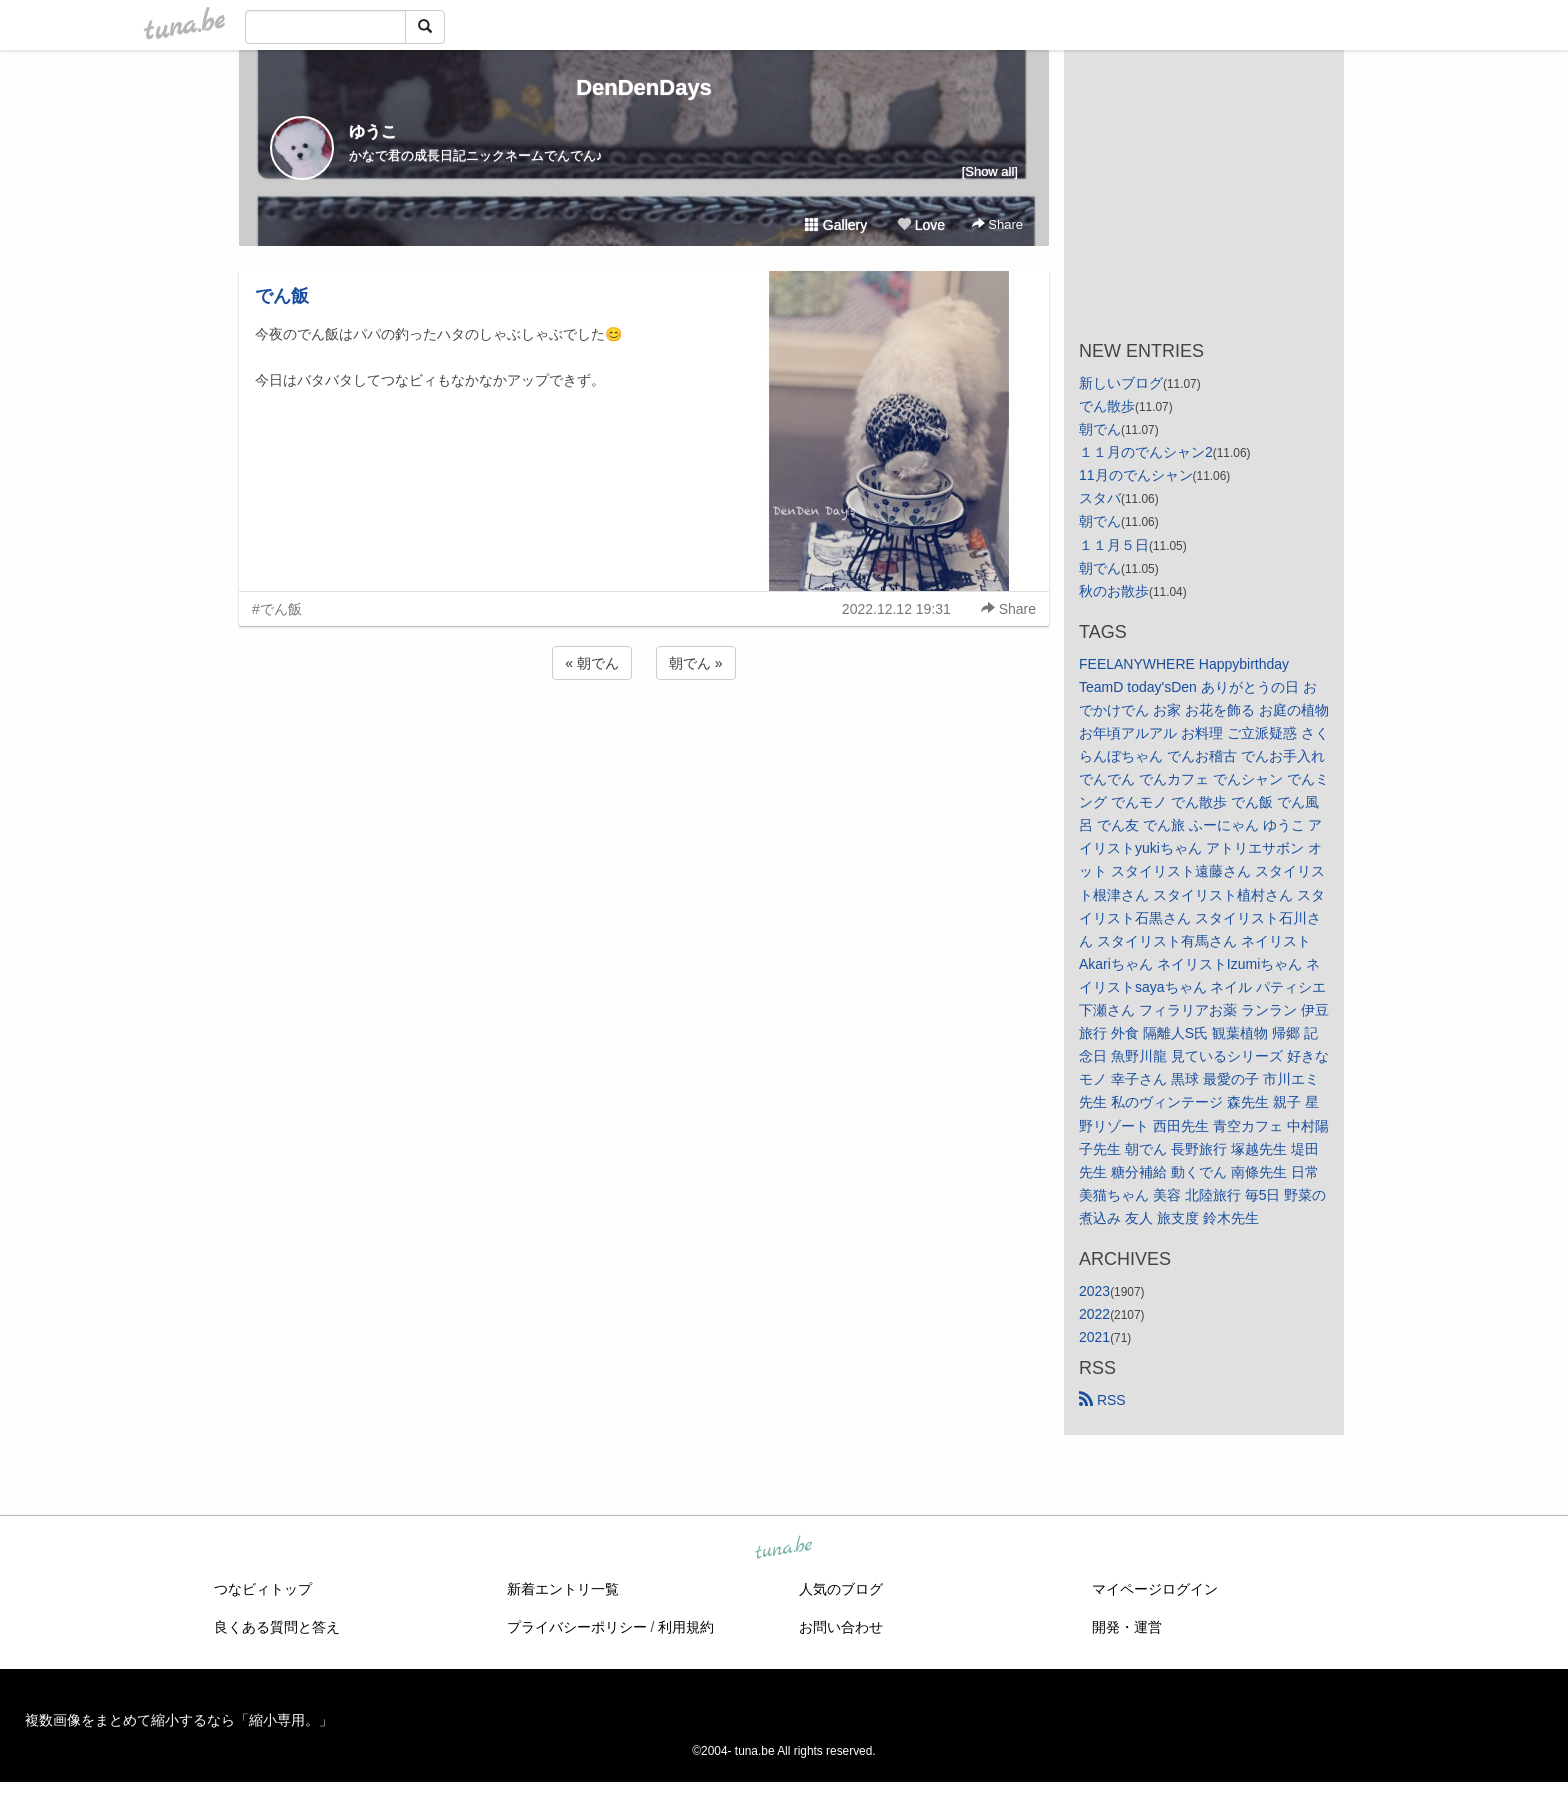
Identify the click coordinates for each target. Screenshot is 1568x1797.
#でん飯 (277, 609)
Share (997, 224)
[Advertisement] (644, 738)
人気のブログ (841, 1589)
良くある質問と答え (277, 1627)
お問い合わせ (841, 1627)
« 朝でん (592, 663)
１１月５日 (1114, 545)
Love (921, 225)
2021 (1094, 1337)
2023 (1094, 1291)
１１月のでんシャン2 (1146, 452)
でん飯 (282, 296)
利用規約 (686, 1627)
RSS (1102, 1400)
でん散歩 (1107, 406)
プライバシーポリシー (577, 1627)
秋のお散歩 (1114, 591)
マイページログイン (1155, 1589)
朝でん (1100, 429)
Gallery (836, 225)
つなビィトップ (263, 1589)
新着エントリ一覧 (563, 1589)
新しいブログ (1121, 383)
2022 (1094, 1314)
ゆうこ (373, 131)
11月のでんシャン (1136, 475)
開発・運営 (1127, 1627)
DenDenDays (644, 87)
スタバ (1100, 498)
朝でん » (696, 663)
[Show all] (990, 171)
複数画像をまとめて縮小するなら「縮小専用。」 (179, 1720)
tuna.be (783, 1549)
